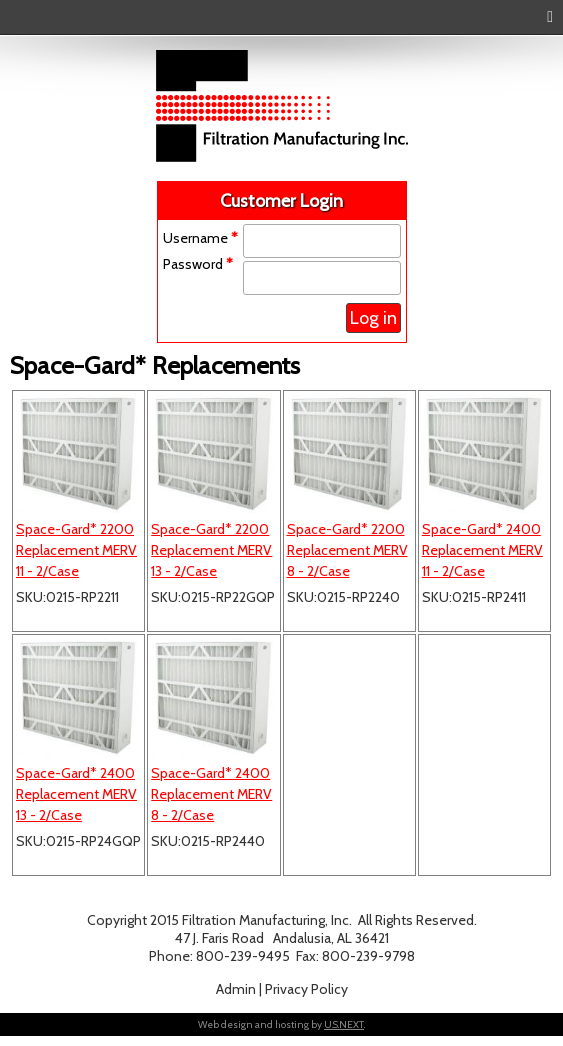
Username (200, 238)
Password (198, 264)
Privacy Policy (306, 989)
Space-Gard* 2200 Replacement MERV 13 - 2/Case (211, 550)
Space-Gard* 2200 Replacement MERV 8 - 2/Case (347, 550)
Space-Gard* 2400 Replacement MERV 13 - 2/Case (76, 794)
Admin (236, 989)
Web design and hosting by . (281, 1024)
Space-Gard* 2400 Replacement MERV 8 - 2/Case (211, 794)
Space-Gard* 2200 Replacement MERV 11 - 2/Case (76, 550)
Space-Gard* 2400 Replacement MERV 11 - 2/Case (482, 550)
